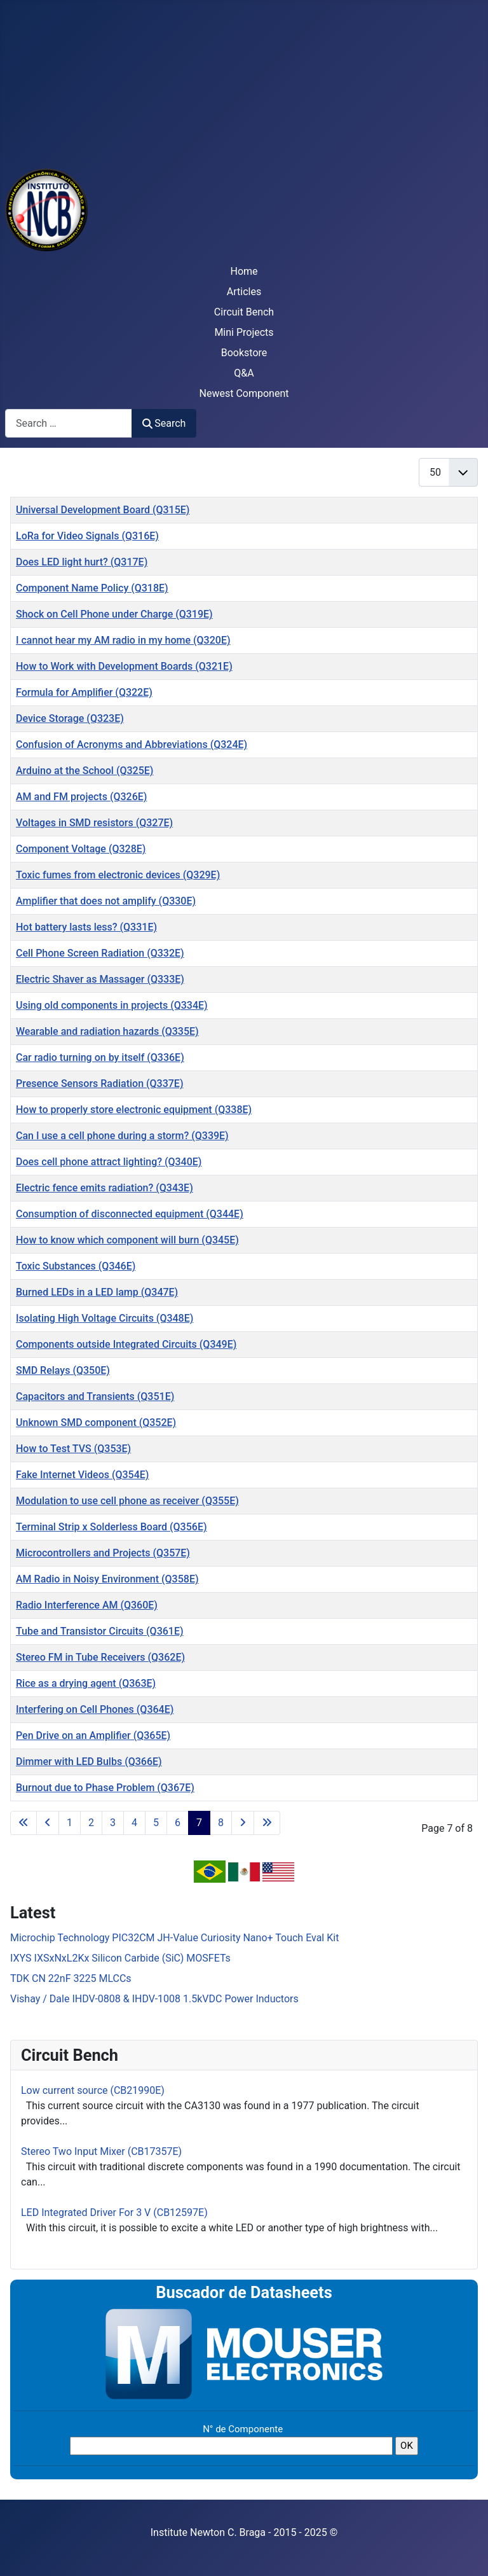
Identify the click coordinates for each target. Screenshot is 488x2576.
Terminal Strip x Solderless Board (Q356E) (111, 1527)
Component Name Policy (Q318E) (92, 588)
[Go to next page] (242, 1823)
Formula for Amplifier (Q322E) (84, 692)
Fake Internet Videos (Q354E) (82, 1475)
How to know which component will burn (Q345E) (127, 1240)
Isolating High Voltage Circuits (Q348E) (104, 1318)
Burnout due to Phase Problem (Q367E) (105, 1788)
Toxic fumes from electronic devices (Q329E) (118, 875)
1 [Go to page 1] (69, 1823)
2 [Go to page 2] (91, 1823)
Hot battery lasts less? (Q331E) (86, 927)
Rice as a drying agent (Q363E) (86, 1683)
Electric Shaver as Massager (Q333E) (100, 979)
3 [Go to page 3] (113, 1823)
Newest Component (244, 393)
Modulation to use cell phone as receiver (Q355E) (127, 1501)
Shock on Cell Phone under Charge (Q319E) (114, 614)
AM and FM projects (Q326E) (81, 797)
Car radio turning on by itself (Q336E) (100, 1057)
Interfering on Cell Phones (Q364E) (94, 1709)
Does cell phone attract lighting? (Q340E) (108, 1162)
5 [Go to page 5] (156, 1823)
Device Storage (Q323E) (70, 718)
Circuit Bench (244, 312)
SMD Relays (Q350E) (63, 1370)
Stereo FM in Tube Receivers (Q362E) (100, 1657)
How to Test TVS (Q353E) (73, 1449)
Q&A (244, 373)
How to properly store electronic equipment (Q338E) (134, 1110)
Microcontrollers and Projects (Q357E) (103, 1553)
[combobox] (68, 423)
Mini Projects (243, 332)
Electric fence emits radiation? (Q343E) (104, 1188)
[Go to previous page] (47, 1823)
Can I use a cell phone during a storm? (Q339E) (122, 1136)
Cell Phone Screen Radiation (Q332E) (100, 953)
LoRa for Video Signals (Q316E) (87, 536)
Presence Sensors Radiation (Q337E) (100, 1083)
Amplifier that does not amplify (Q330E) (106, 901)
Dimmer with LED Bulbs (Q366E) (89, 1761)
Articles (244, 292)
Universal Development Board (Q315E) (102, 510)
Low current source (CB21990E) (93, 2090)
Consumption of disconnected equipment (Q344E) (129, 1214)
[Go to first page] (23, 1823)
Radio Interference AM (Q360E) (87, 1605)
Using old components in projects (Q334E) (112, 1005)
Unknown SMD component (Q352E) (96, 1422)
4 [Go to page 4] (134, 1823)
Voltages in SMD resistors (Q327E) (94, 823)
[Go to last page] (267, 1823)
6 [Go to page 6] (177, 1823)
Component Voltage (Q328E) (81, 849)
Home (243, 271)
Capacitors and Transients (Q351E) (95, 1396)
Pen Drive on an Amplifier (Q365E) (93, 1735)
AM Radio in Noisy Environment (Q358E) (107, 1579)
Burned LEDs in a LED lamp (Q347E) (97, 1292)
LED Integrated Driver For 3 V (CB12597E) (114, 2212)
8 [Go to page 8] (221, 1823)
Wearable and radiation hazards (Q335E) (107, 1031)
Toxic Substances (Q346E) (75, 1266)
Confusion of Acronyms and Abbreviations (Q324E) (131, 744)
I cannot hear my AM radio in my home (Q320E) (123, 640)
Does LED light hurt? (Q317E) (81, 562)
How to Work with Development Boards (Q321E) (124, 666)
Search (164, 423)
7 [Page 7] (199, 1823)
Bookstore (244, 353)
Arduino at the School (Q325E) (84, 771)
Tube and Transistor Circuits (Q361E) (100, 1631)
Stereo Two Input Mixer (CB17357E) (101, 2151)
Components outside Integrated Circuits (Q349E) (126, 1344)
